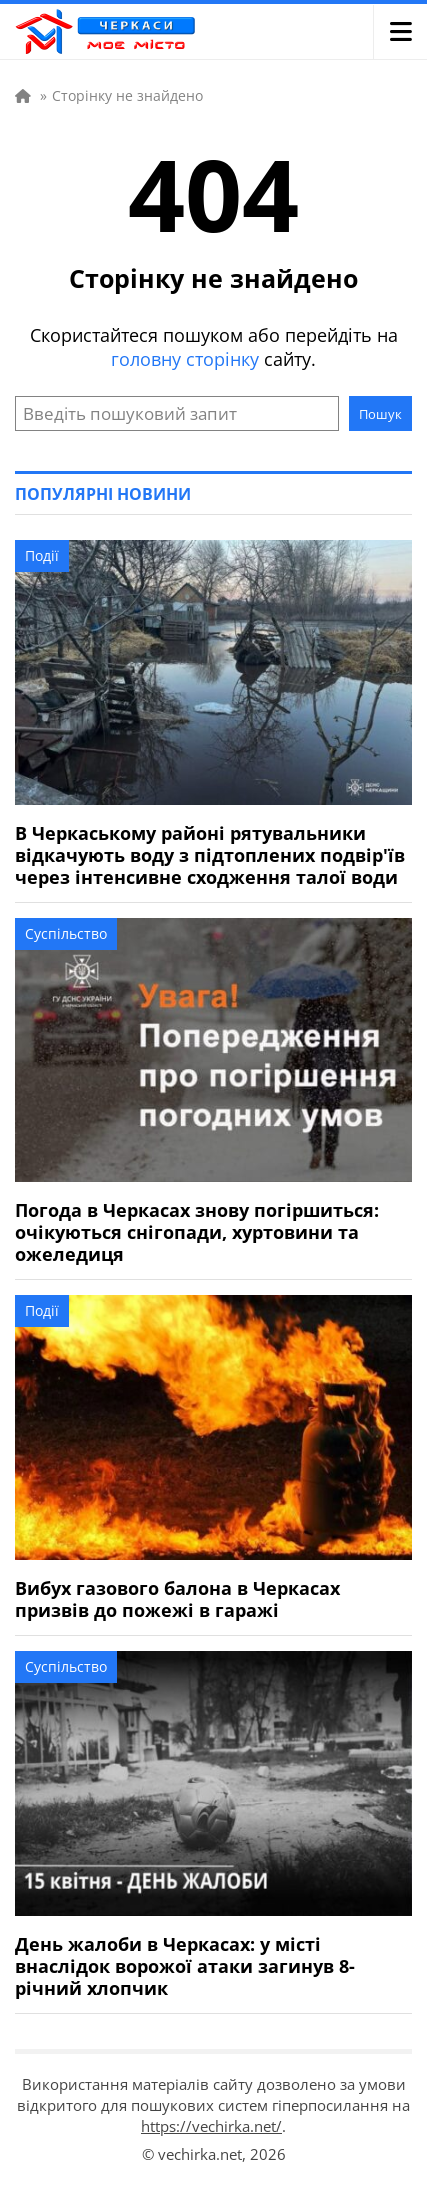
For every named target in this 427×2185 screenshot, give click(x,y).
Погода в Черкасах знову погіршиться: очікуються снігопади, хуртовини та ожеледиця (197, 1232)
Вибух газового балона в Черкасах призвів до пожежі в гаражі (177, 1599)
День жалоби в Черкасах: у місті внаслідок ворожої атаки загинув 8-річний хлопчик (185, 1966)
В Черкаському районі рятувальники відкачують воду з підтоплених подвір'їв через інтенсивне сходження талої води (210, 855)
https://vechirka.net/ (211, 2126)
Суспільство (66, 933)
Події (42, 555)
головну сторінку (185, 359)
